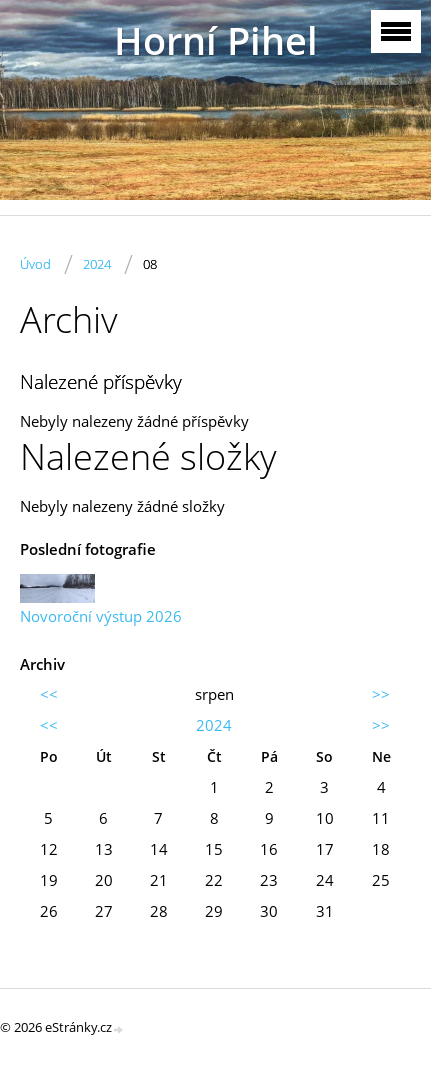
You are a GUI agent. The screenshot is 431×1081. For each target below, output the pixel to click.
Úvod (35, 264)
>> (381, 694)
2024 (97, 264)
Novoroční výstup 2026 (101, 616)
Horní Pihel (216, 40)
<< (49, 694)
